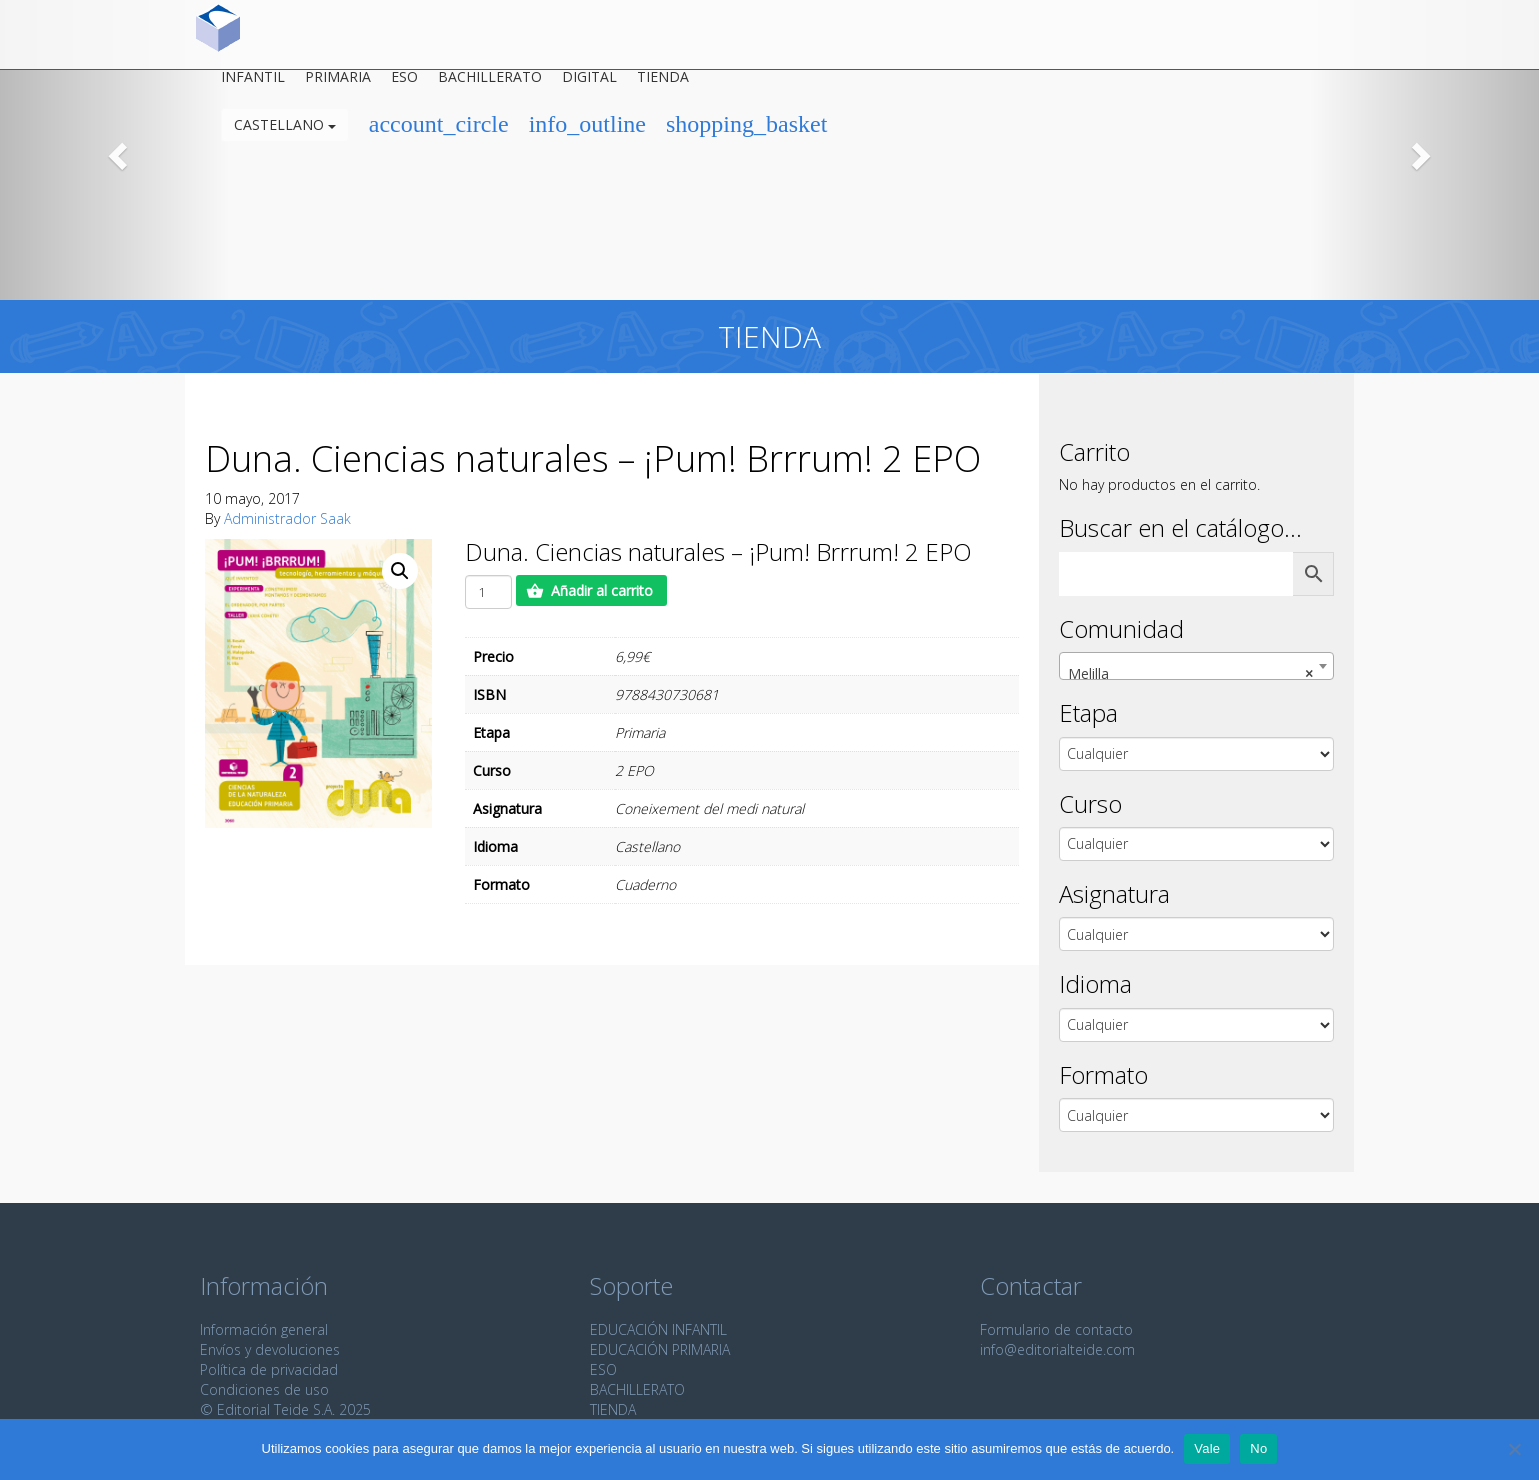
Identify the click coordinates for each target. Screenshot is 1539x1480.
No (1258, 1448)
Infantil (253, 83)
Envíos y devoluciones (270, 1349)
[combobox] (1197, 666)
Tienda (663, 83)
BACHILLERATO (637, 1389)
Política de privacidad (269, 1369)
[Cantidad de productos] (488, 592)
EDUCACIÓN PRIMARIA (660, 1349)
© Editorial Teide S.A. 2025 (285, 1409)
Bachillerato (490, 83)
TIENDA (613, 1409)
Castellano (285, 131)
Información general (264, 1329)
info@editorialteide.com (1057, 1349)
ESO (404, 83)
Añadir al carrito (602, 590)
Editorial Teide (218, 34)
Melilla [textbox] (1191, 674)
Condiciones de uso (264, 1389)
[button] (115, 150)
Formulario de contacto (1056, 1329)
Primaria (338, 83)
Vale (1207, 1448)
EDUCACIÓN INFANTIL (658, 1329)
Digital (589, 83)
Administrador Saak (287, 518)
